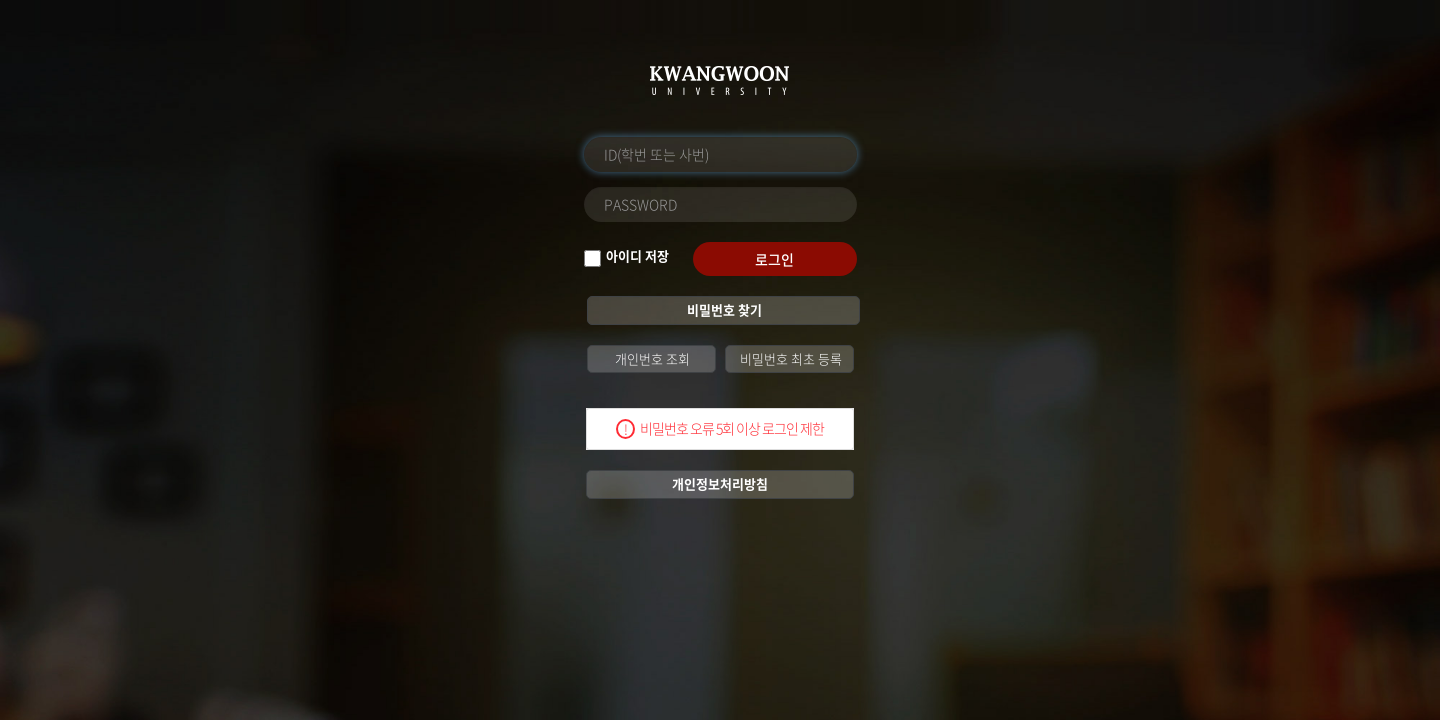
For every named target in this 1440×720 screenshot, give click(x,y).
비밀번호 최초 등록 (789, 358)
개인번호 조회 (651, 358)
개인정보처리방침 (720, 483)
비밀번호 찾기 (723, 309)
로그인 (774, 259)
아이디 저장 (637, 256)
